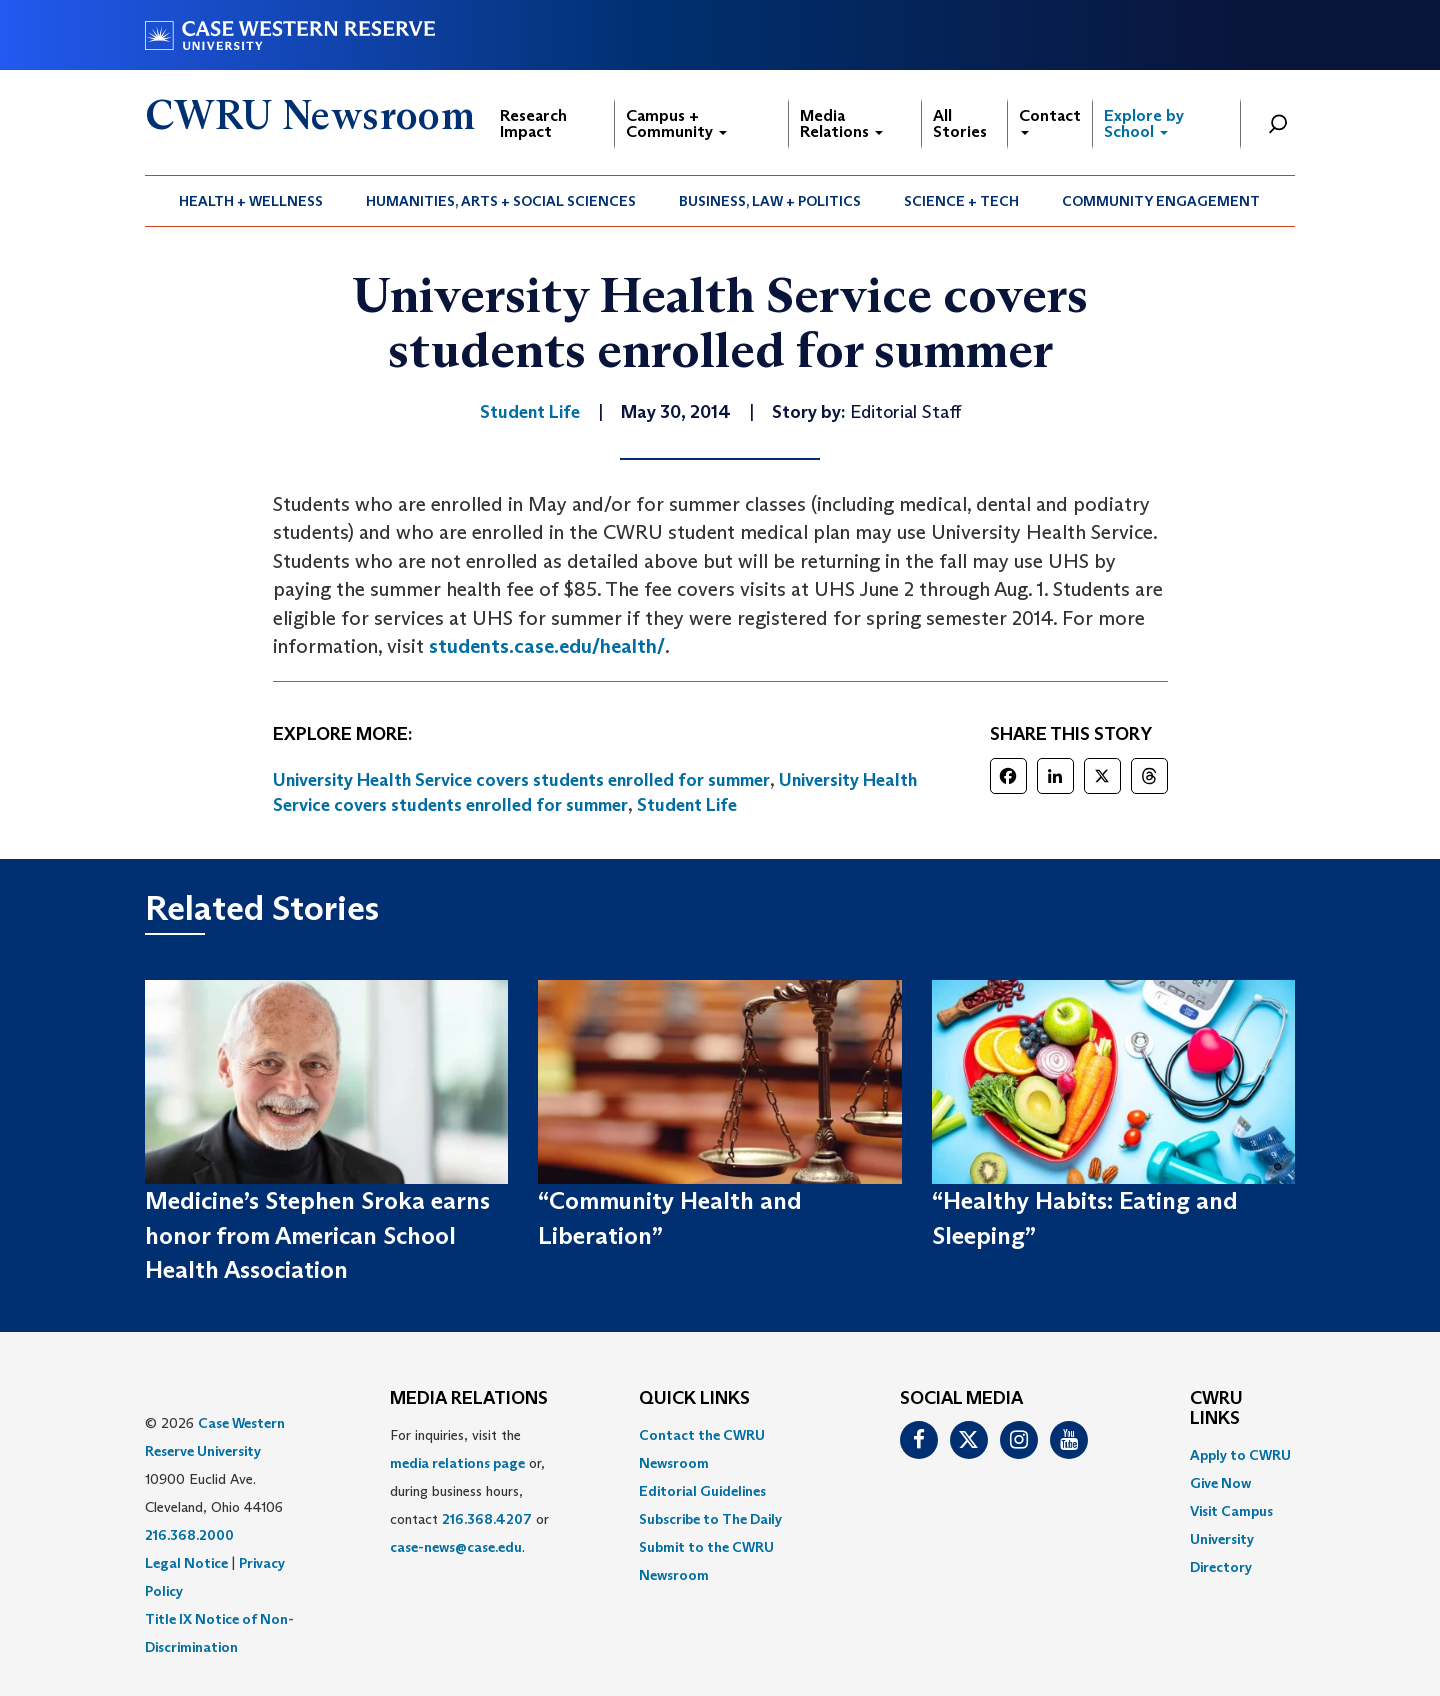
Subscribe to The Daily (710, 1519)
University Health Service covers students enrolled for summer (521, 780)
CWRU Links (1216, 1409)
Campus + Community (676, 123)
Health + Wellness (251, 201)
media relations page (457, 1463)
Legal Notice (186, 1563)
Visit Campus (1231, 1511)
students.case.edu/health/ (547, 646)
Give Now (1220, 1483)
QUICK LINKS (694, 1399)
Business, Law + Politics (770, 201)
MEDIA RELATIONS (469, 1399)
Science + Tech (961, 201)
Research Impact (533, 123)
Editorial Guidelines (702, 1491)
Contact (1050, 120)
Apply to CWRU (1240, 1455)
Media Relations (841, 123)
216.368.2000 (189, 1535)
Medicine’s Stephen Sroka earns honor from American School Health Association (317, 1235)
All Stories (960, 123)
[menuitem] (251, 201)
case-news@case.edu (456, 1547)
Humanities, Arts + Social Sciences (501, 201)
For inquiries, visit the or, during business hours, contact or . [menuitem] (469, 1491)
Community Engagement (1161, 201)
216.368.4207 (487, 1519)
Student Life (687, 805)
